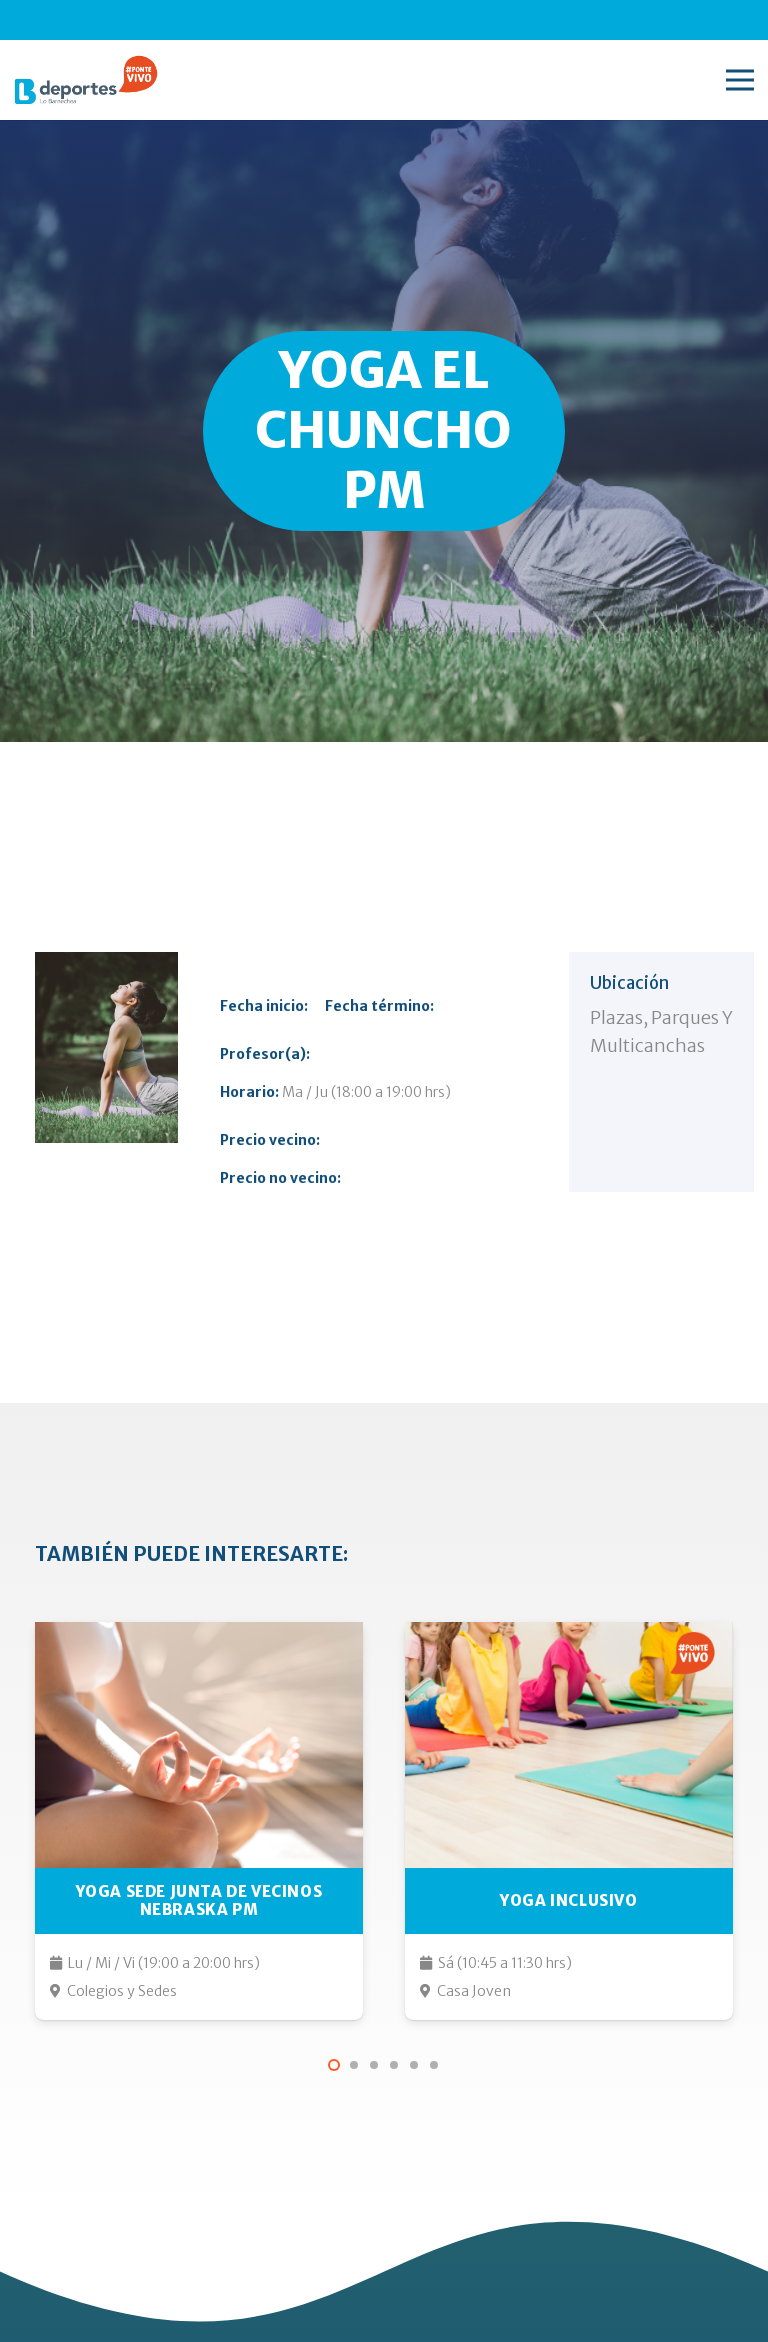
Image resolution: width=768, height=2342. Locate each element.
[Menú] (740, 80)
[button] (334, 2065)
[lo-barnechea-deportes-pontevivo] (86, 80)
